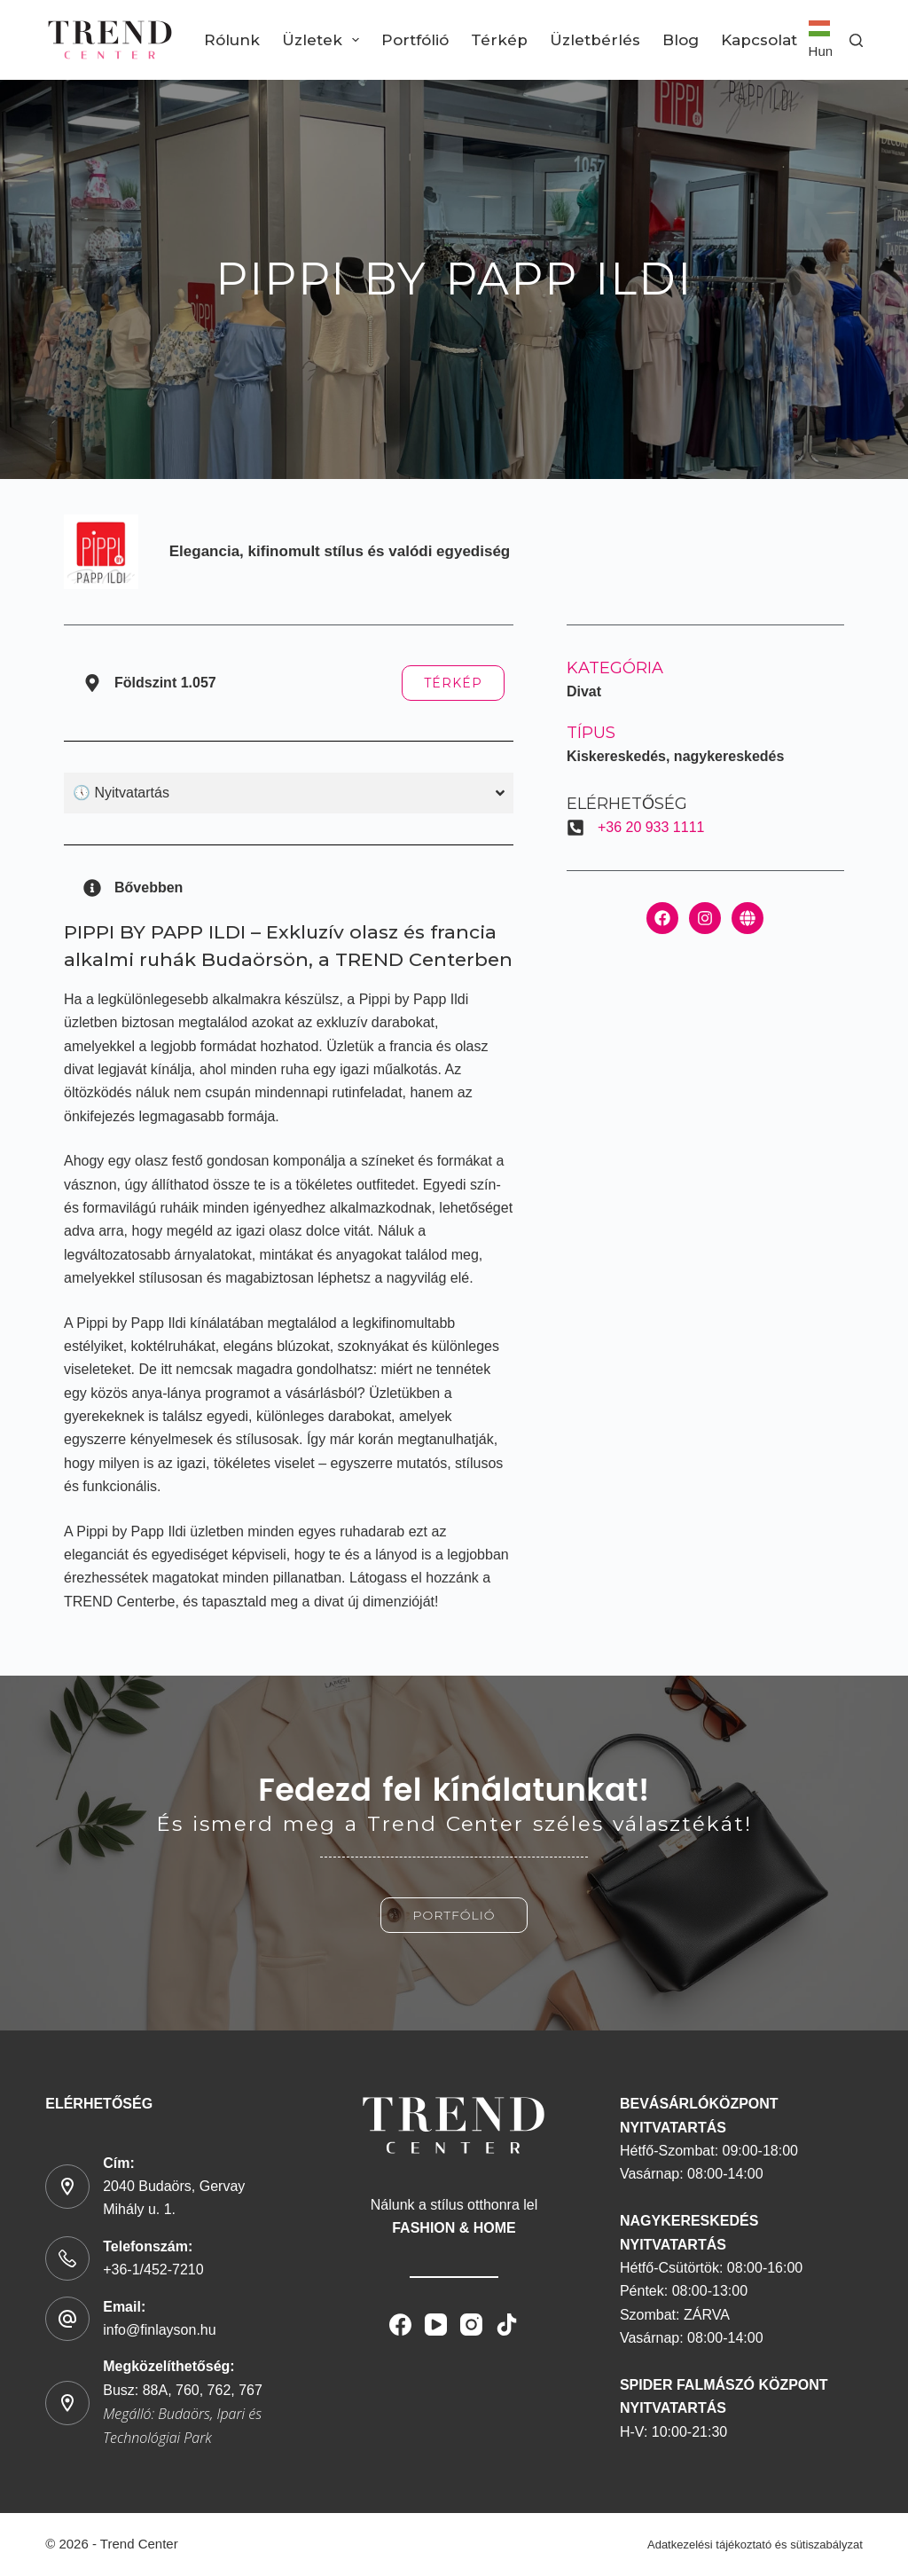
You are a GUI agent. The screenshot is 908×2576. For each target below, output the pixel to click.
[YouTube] (436, 2324)
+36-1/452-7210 (153, 2269)
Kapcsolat (759, 40)
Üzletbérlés (595, 40)
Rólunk (232, 40)
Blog (680, 40)
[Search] (856, 40)
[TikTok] (507, 2324)
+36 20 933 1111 (651, 827)
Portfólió (415, 40)
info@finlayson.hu (159, 2329)
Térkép (499, 40)
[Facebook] (400, 2324)
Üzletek (324, 40)
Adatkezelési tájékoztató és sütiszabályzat (755, 2544)
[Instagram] (471, 2324)
